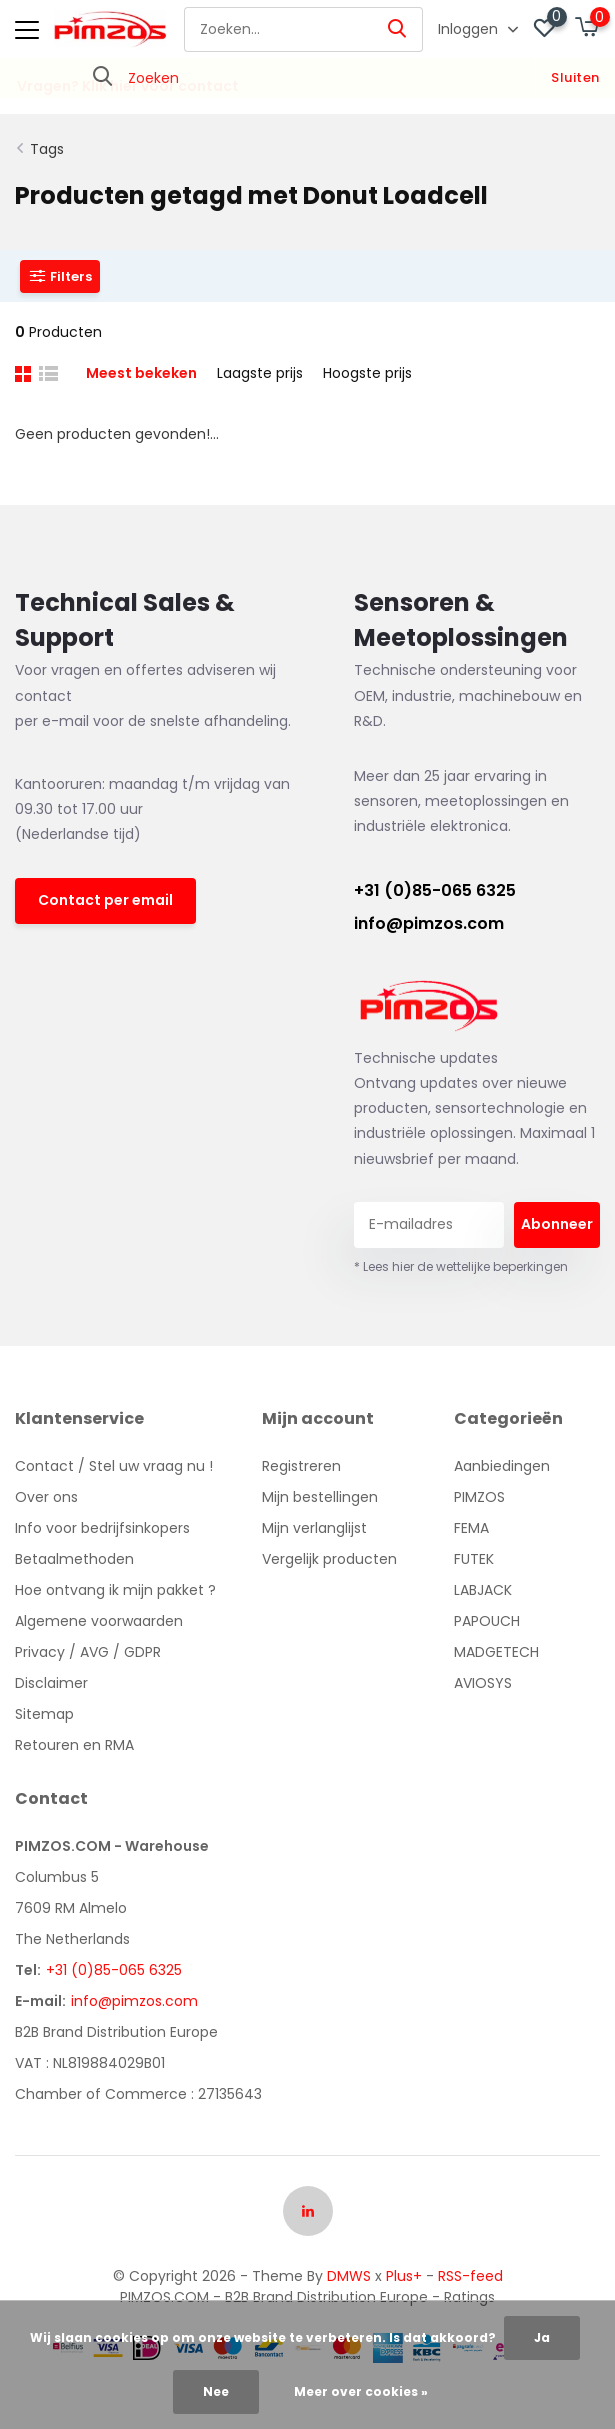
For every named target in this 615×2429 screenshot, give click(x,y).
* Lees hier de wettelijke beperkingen (461, 1266)
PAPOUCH (487, 1621)
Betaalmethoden (74, 1559)
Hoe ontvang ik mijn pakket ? (115, 1590)
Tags (47, 149)
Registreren (301, 1466)
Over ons (46, 1497)
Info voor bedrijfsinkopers (102, 1528)
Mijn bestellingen (320, 1497)
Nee (216, 2391)
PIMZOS (479, 1497)
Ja (542, 2337)
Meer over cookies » (361, 2391)
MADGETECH (496, 1652)
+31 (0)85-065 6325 (435, 890)
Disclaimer (51, 1683)
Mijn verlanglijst (314, 1528)
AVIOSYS (483, 1683)
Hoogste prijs (367, 373)
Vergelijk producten (329, 1559)
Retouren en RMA (74, 1745)
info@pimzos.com (429, 923)
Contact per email (105, 900)
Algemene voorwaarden (99, 1621)
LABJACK (483, 1590)
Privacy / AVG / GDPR (88, 1652)
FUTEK (474, 1559)
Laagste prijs (260, 373)
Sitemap (44, 1714)
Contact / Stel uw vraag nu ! (114, 1466)
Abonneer (557, 1224)
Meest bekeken (141, 373)
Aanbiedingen (502, 1466)
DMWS (349, 2276)
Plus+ (404, 2276)
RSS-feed (470, 2276)
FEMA (471, 1528)
